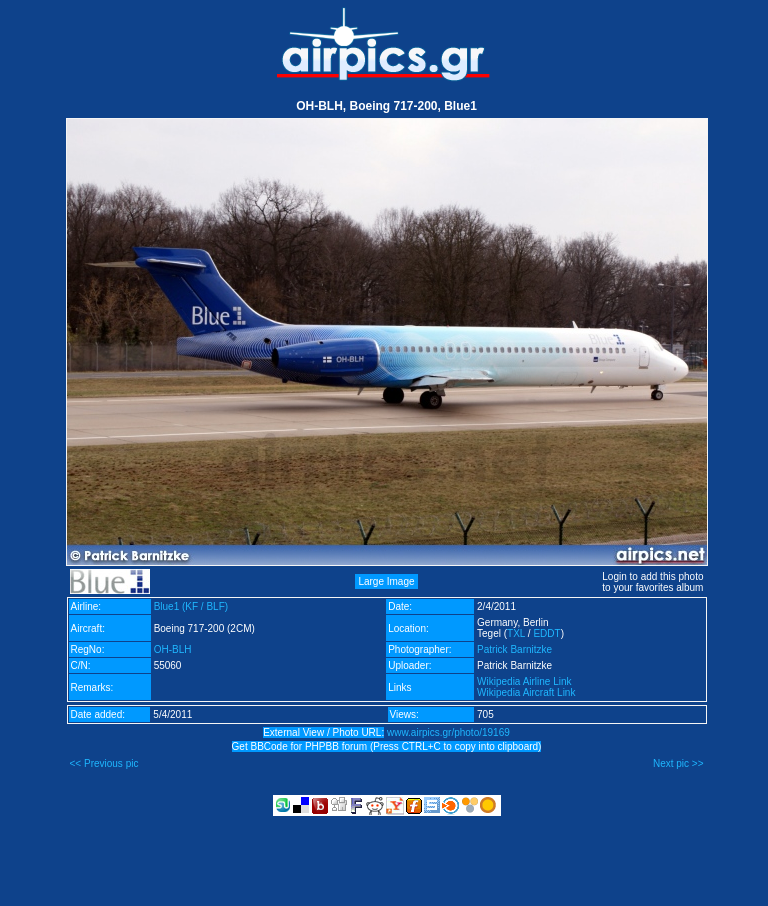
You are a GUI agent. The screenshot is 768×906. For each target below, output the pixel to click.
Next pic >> (678, 763)
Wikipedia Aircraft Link (526, 692)
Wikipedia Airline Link (524, 681)
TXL (516, 633)
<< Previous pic (104, 763)
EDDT (546, 633)
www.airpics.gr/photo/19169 (448, 732)
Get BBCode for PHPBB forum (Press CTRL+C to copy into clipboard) (387, 746)
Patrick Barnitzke (514, 649)
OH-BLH (173, 649)
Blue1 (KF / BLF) (191, 606)
